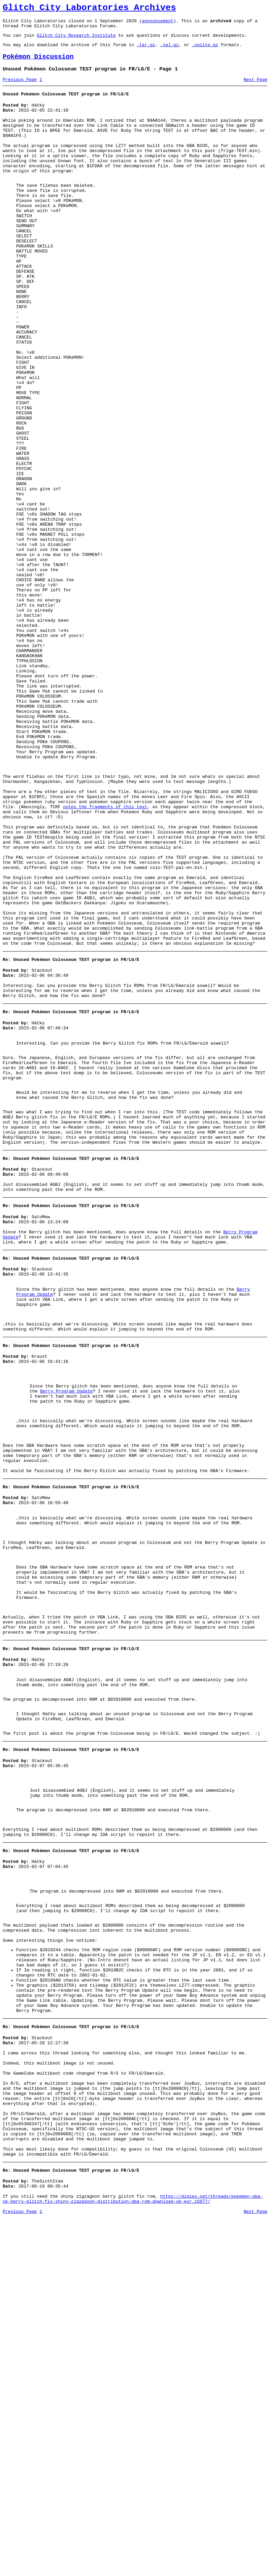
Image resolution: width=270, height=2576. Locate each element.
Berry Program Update (66, 1626)
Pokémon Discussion (38, 63)
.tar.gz (146, 51)
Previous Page (20, 89)
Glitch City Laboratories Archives (89, 9)
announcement (157, 24)
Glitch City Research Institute (76, 40)
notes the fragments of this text (105, 956)
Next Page (255, 89)
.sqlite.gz (205, 51)
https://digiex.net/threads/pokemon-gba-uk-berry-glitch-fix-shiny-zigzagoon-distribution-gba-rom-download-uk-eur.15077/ (133, 2555)
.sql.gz (169, 51)
